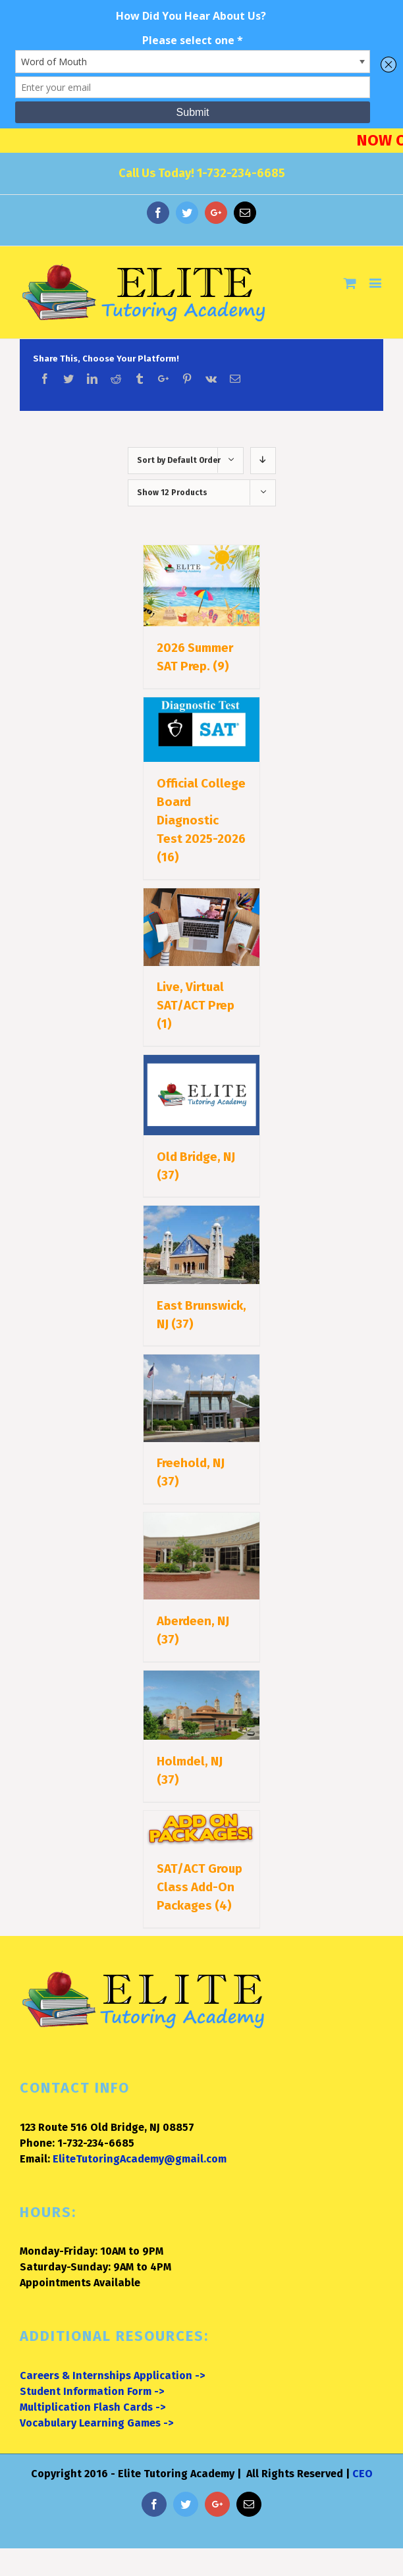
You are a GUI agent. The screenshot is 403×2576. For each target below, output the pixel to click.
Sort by (179, 460)
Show (172, 492)
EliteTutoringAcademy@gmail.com (140, 2159)
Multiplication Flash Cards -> (92, 2407)
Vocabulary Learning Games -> (96, 2423)
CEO (362, 2473)
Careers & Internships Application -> (112, 2375)
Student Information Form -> (92, 2391)
